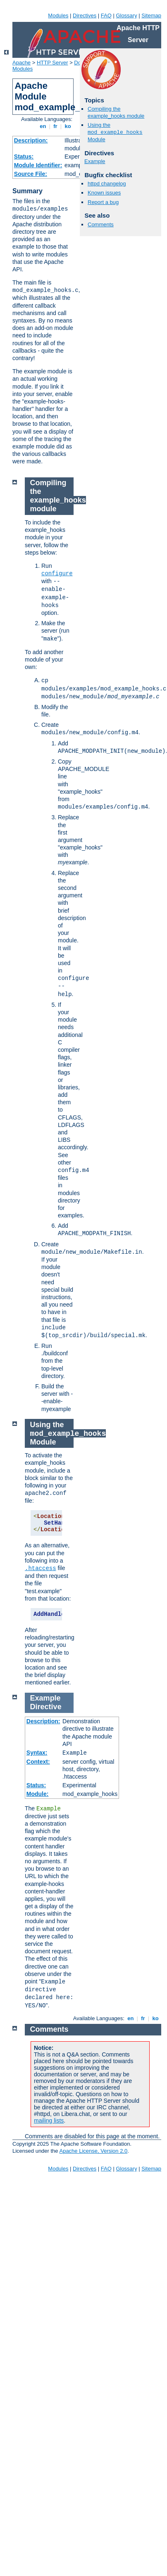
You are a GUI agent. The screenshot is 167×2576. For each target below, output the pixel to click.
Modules (58, 15)
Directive (46, 1707)
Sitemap (151, 15)
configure (57, 573)
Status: (23, 156)
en (43, 126)
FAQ (106, 15)
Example (94, 161)
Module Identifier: (38, 165)
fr (55, 126)
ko (67, 126)
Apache (21, 62)
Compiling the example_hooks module (116, 112)
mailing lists (49, 2120)
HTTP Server (52, 62)
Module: (37, 1794)
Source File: (30, 174)
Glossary (126, 15)
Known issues (104, 193)
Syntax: (37, 1752)
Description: (31, 140)
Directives (84, 15)
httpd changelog (107, 183)
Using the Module (115, 132)
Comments (101, 224)
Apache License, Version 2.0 (93, 2151)
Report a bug (103, 202)
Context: (38, 1761)
